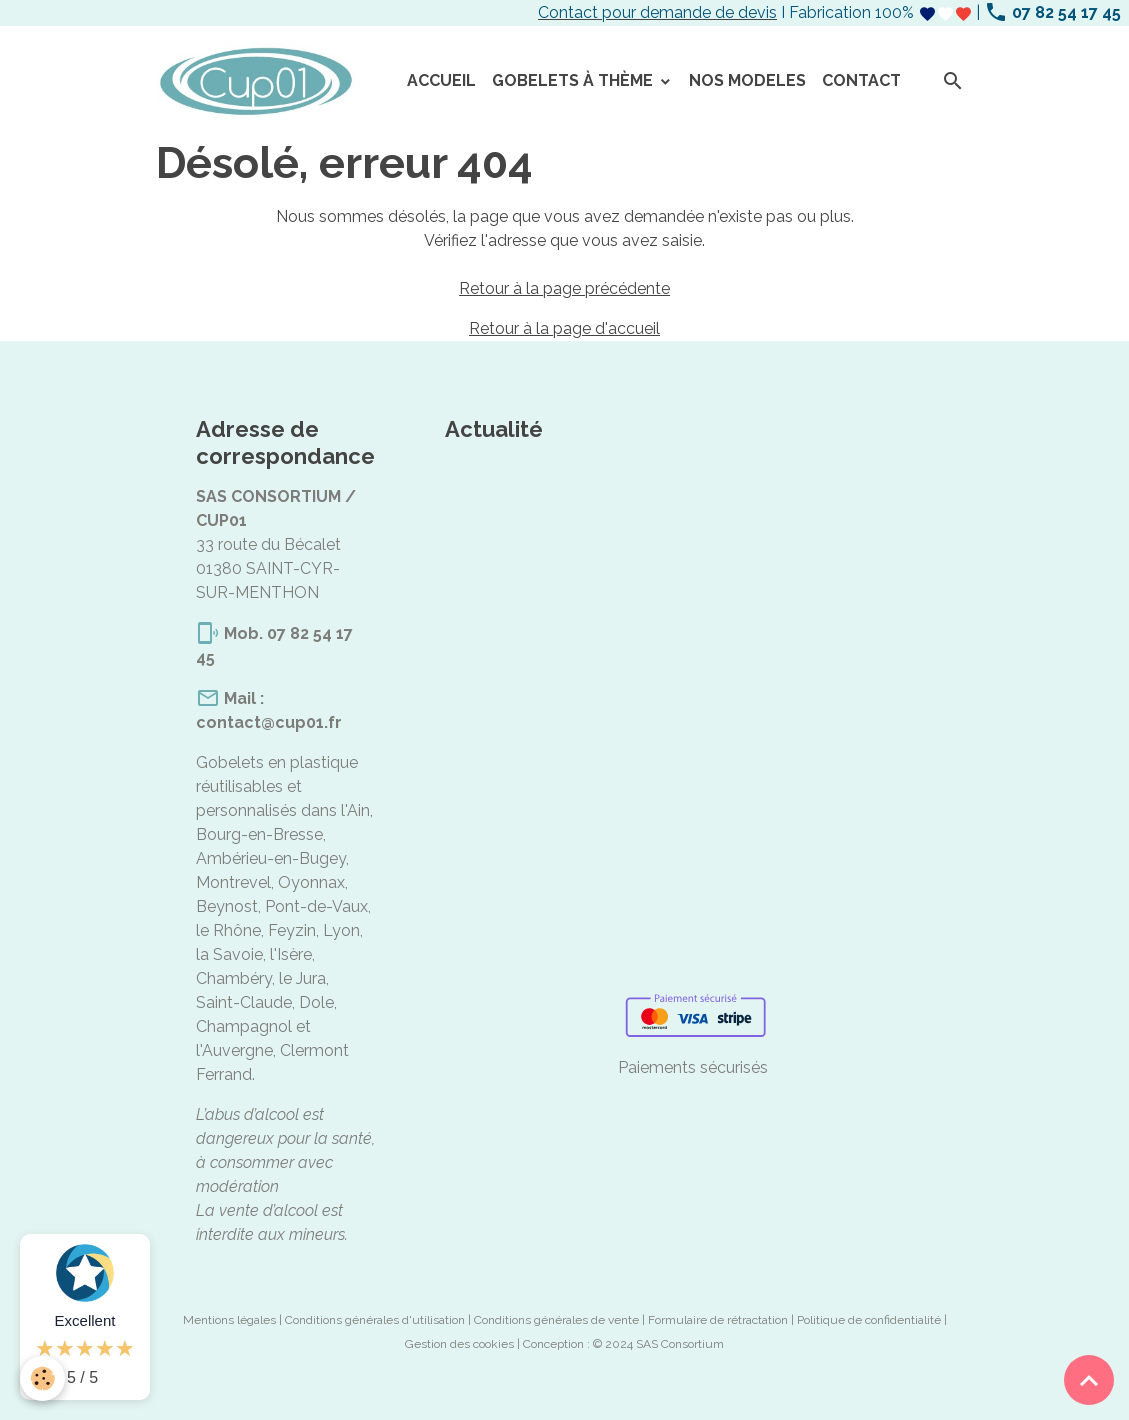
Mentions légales (229, 1320)
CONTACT (861, 80)
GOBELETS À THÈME (574, 80)
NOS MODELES (747, 80)
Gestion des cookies (459, 1344)
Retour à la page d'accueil (564, 328)
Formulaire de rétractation (718, 1320)
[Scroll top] (1089, 1380)
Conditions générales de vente (556, 1320)
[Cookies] (42, 1378)
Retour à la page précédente (564, 288)
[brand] (259, 82)
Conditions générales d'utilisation (375, 1320)
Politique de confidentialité (869, 1320)
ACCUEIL (441, 80)
